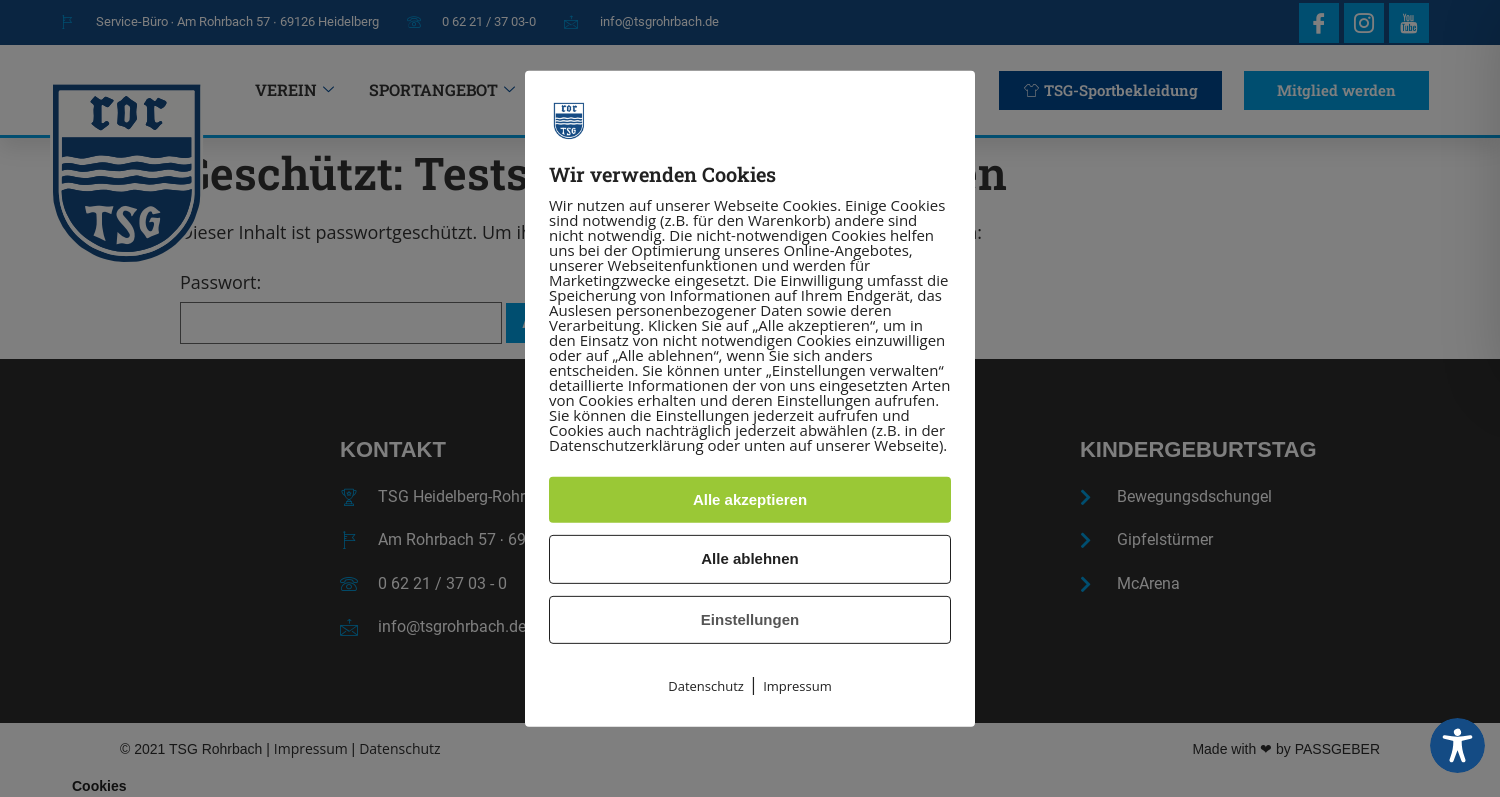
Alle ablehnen (750, 558)
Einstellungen (750, 619)
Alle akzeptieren (750, 499)
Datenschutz (706, 686)
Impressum (797, 686)
